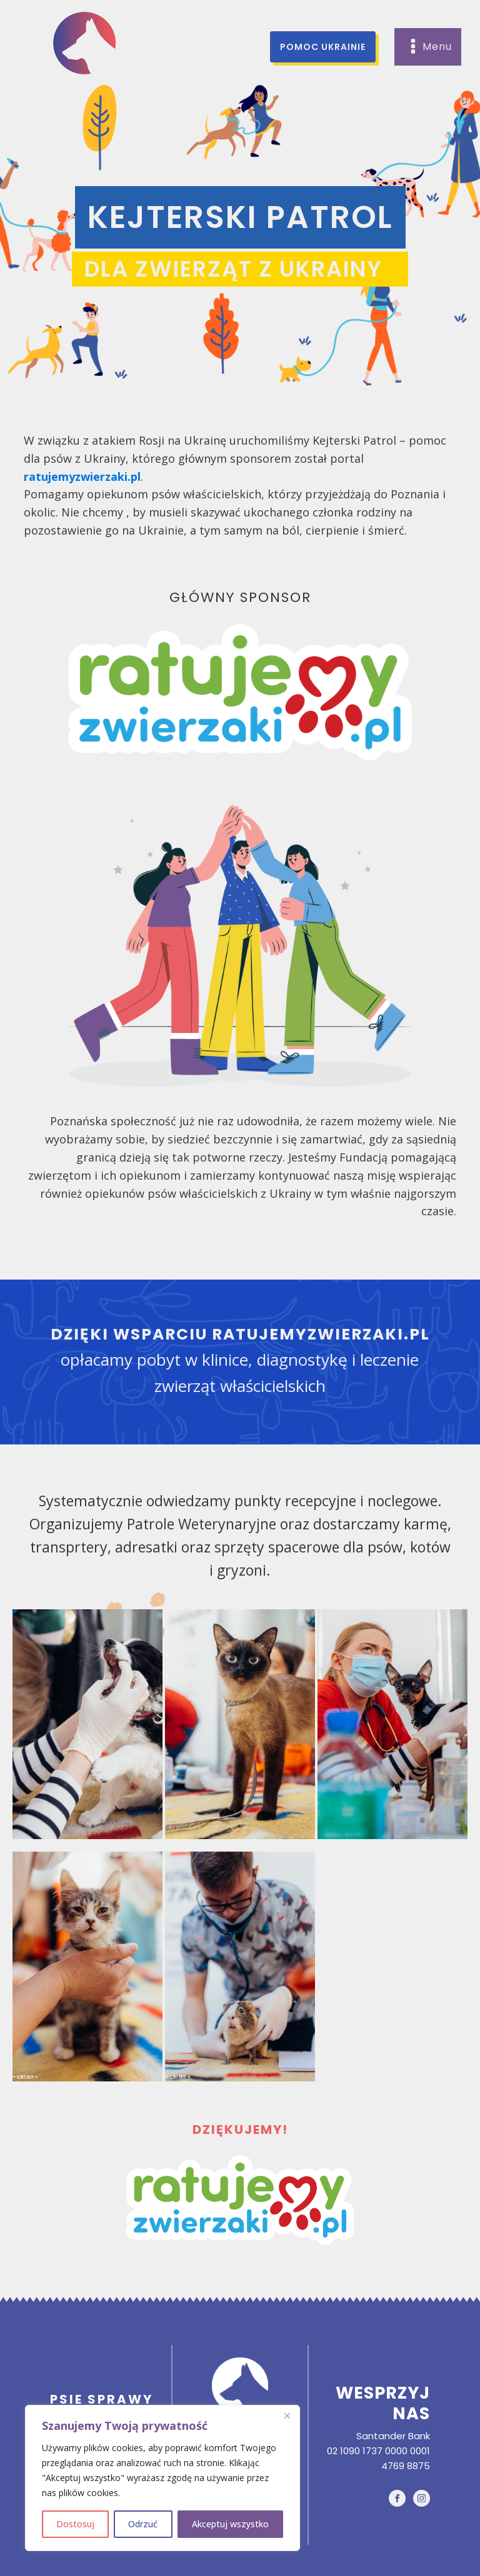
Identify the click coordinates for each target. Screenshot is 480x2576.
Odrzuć (143, 2524)
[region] (162, 2478)
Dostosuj (75, 2524)
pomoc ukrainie (323, 47)
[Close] (286, 2415)
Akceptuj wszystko (230, 2524)
